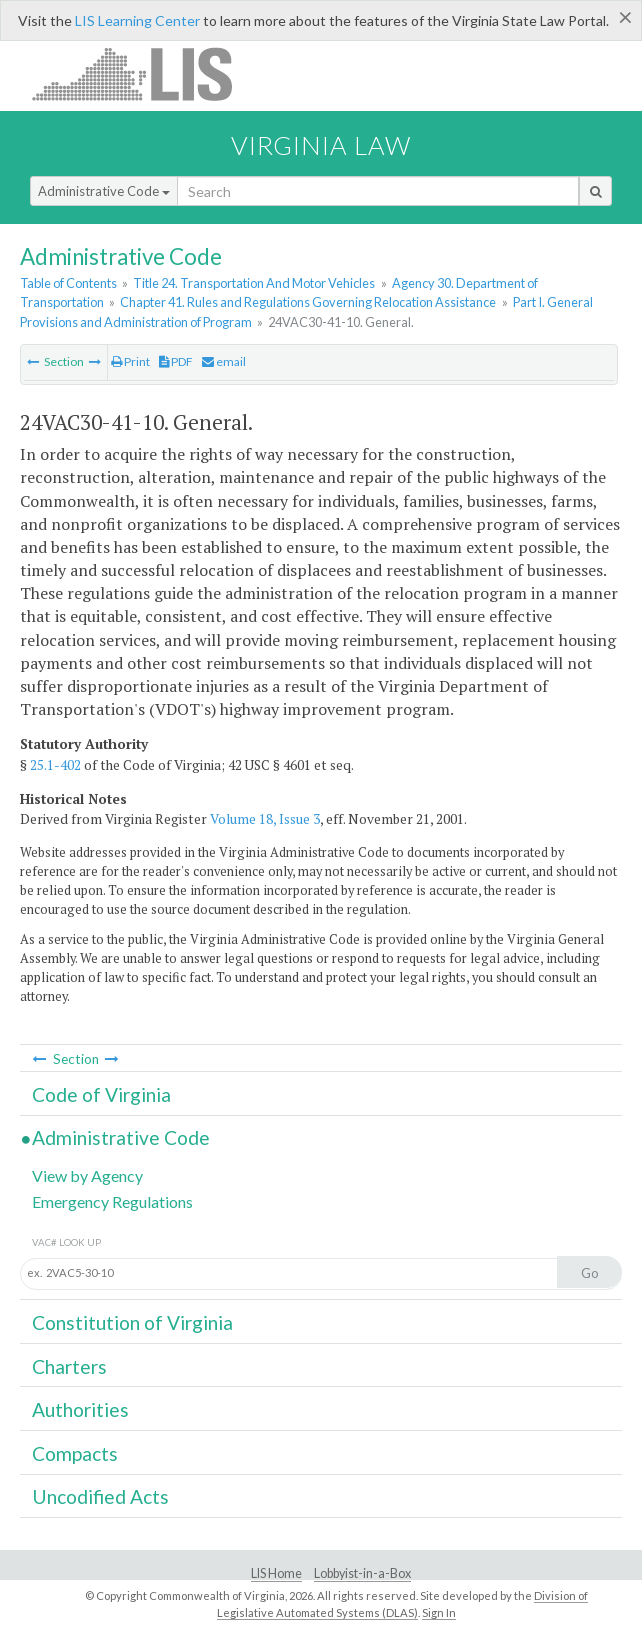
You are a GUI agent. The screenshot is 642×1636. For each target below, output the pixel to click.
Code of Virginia (101, 1094)
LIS (143, 73)
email (224, 361)
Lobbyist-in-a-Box (362, 1573)
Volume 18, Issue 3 (265, 819)
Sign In (439, 1612)
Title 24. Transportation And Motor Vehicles (254, 283)
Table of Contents (68, 283)
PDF (176, 361)
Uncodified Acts (100, 1496)
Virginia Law (321, 145)
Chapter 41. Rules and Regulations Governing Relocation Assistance (308, 302)
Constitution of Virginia (132, 1322)
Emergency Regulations (112, 1201)
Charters (69, 1366)
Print (130, 361)
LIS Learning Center (137, 20)
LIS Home (276, 1573)
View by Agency (87, 1175)
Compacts (75, 1453)
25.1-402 (55, 765)
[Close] (625, 17)
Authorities (80, 1409)
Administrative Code (104, 191)
